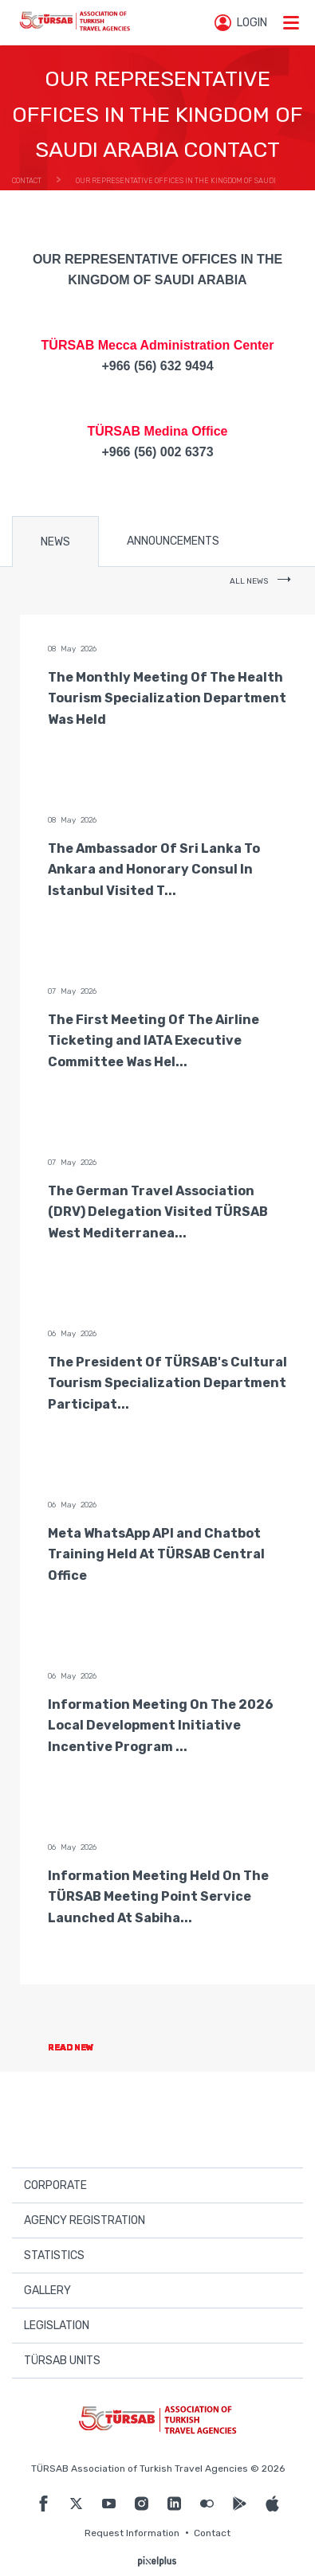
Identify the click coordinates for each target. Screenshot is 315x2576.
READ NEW (84, 2047)
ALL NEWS (260, 581)
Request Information (132, 2533)
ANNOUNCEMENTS (173, 541)
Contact (212, 2533)
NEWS (55, 542)
